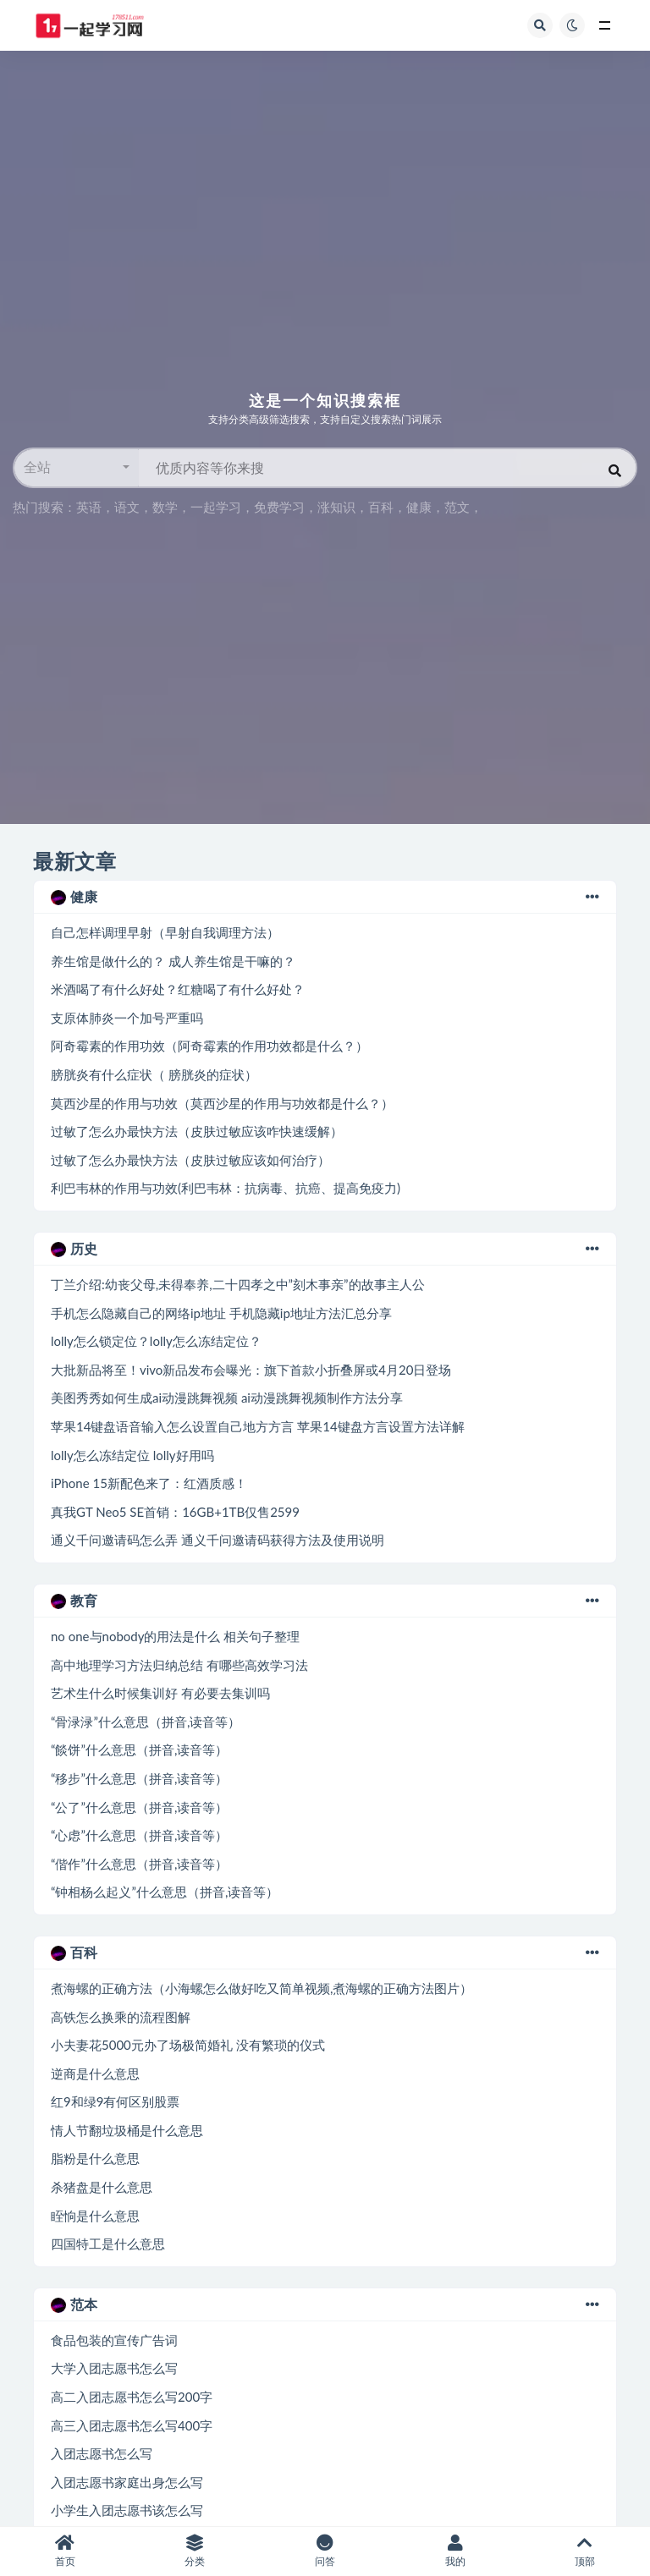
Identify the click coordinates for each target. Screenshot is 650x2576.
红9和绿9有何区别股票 (115, 2101)
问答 (325, 2551)
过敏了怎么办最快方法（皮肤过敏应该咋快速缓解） (197, 1131)
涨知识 (336, 506)
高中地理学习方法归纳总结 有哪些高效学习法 (179, 1664)
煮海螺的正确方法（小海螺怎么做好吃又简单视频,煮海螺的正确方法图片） (261, 1988)
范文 (457, 506)
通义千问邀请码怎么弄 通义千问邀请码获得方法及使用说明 (217, 1539)
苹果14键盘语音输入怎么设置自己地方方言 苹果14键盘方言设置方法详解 (258, 1426)
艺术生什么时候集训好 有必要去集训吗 (160, 1692)
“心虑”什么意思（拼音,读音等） (139, 1835)
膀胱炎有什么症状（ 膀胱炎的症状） (154, 1074)
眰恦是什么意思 (95, 2215)
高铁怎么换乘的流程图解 (120, 2016)
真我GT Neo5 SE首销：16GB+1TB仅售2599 (175, 1511)
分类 (195, 2551)
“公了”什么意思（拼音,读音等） (139, 1807)
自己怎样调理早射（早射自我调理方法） (165, 932)
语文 (127, 506)
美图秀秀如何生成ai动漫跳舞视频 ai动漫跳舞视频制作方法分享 (227, 1397)
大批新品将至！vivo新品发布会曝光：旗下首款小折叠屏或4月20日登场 (251, 1369)
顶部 (585, 2551)
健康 (419, 506)
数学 (165, 506)
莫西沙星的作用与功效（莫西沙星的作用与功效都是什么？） (222, 1103)
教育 (325, 1601)
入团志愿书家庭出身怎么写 (127, 2482)
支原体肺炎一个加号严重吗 (127, 1017)
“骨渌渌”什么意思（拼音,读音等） (145, 1721)
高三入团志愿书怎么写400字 (131, 2425)
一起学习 (215, 506)
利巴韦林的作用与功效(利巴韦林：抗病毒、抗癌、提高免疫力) (225, 1187)
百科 (381, 506)
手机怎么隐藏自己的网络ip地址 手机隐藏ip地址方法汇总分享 (221, 1313)
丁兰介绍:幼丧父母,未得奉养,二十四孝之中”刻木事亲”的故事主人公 (238, 1284)
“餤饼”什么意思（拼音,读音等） (139, 1749)
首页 (65, 2551)
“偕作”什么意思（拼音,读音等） (139, 1863)
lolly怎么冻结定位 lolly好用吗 (132, 1455)
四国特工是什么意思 (108, 2243)
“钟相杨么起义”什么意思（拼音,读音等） (164, 1891)
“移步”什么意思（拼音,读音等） (139, 1778)
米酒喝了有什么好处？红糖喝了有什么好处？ (178, 989)
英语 (89, 506)
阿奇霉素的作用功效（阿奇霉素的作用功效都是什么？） (209, 1045)
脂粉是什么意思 (95, 2158)
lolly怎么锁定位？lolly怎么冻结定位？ (156, 1340)
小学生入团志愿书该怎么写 (127, 2510)
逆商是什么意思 (95, 2073)
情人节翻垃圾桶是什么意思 (127, 2130)
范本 (325, 2304)
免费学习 (279, 506)
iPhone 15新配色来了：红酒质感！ (149, 1483)
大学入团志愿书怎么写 (114, 2368)
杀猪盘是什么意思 (101, 2186)
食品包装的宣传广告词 (114, 2340)
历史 (325, 1249)
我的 (455, 2551)
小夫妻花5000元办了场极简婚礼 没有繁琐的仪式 (188, 2044)
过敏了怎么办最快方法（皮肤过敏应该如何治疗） (190, 1159)
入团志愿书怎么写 (101, 2453)
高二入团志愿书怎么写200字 (131, 2396)
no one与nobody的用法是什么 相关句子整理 (175, 1636)
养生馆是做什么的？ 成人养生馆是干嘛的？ (173, 961)
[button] (76, 467)
